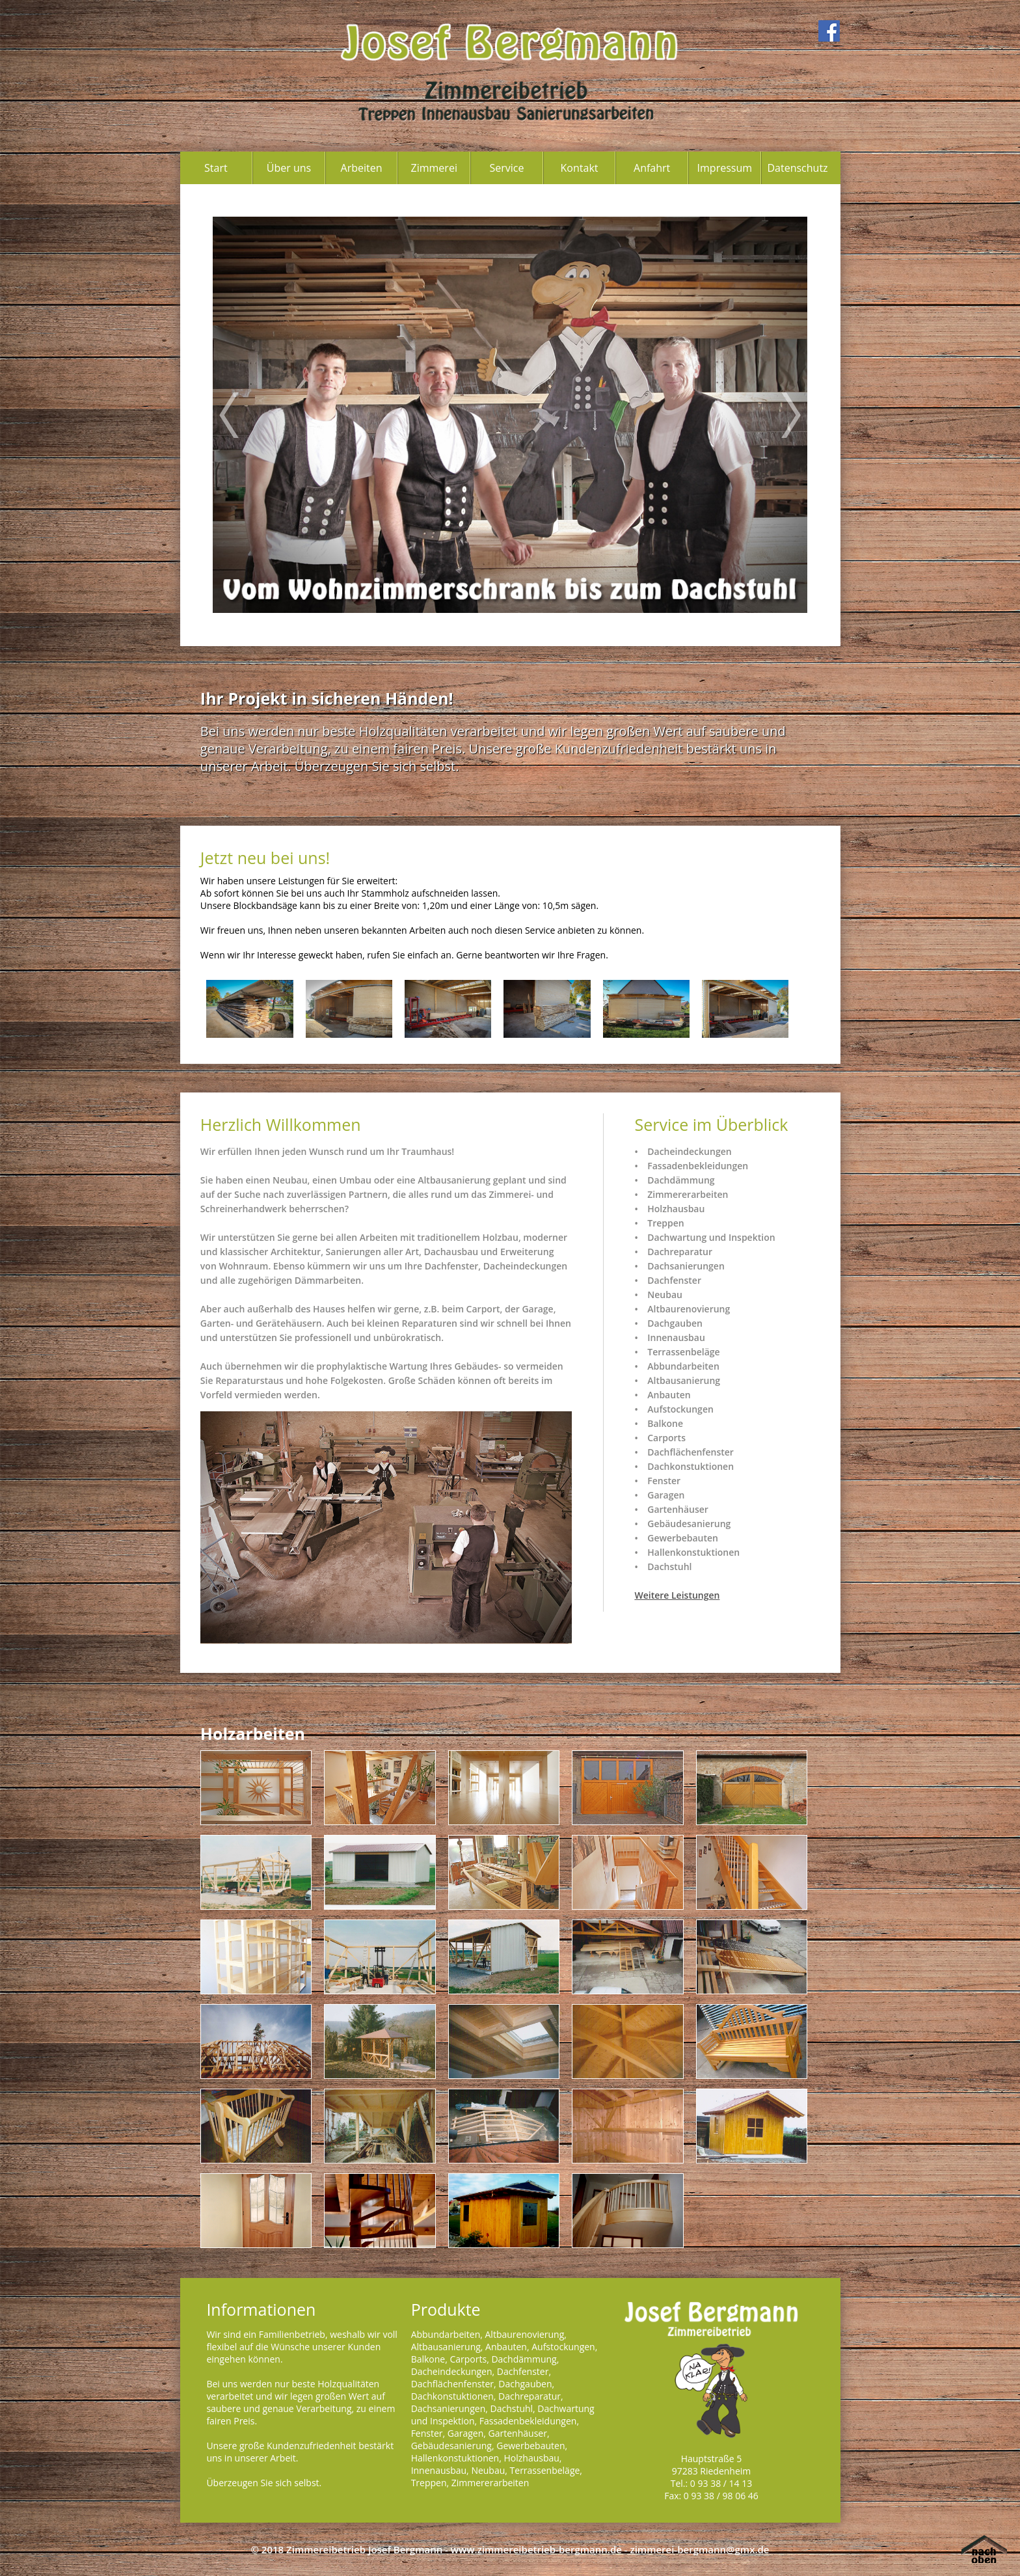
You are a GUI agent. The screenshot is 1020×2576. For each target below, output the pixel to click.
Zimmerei (434, 168)
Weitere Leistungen (676, 1595)
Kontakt (579, 168)
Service (506, 168)
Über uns (289, 168)
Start (216, 168)
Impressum (724, 168)
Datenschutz (797, 168)
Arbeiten (361, 168)
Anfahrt (652, 168)
